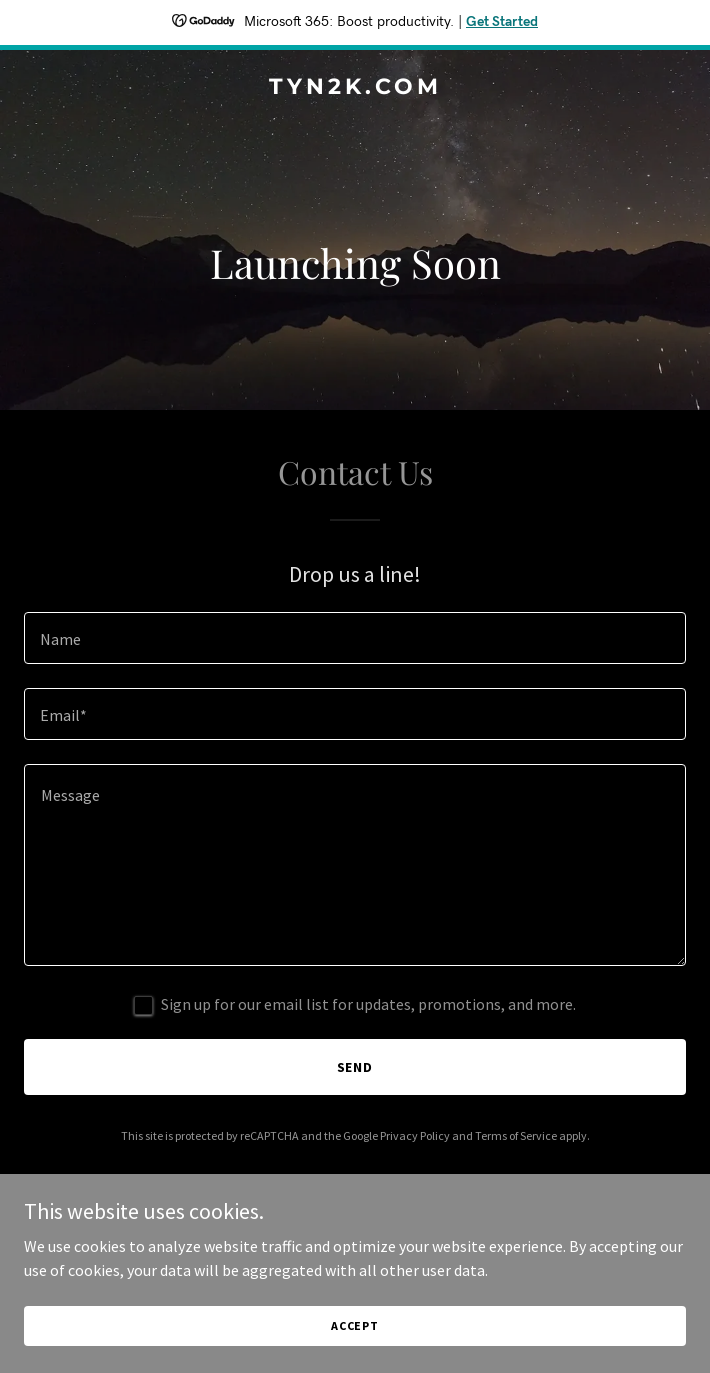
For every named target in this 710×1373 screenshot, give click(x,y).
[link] (355, 88)
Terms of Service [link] (516, 1135)
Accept (355, 1325)
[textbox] (355, 638)
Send (355, 1067)
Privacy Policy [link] (415, 1135)
